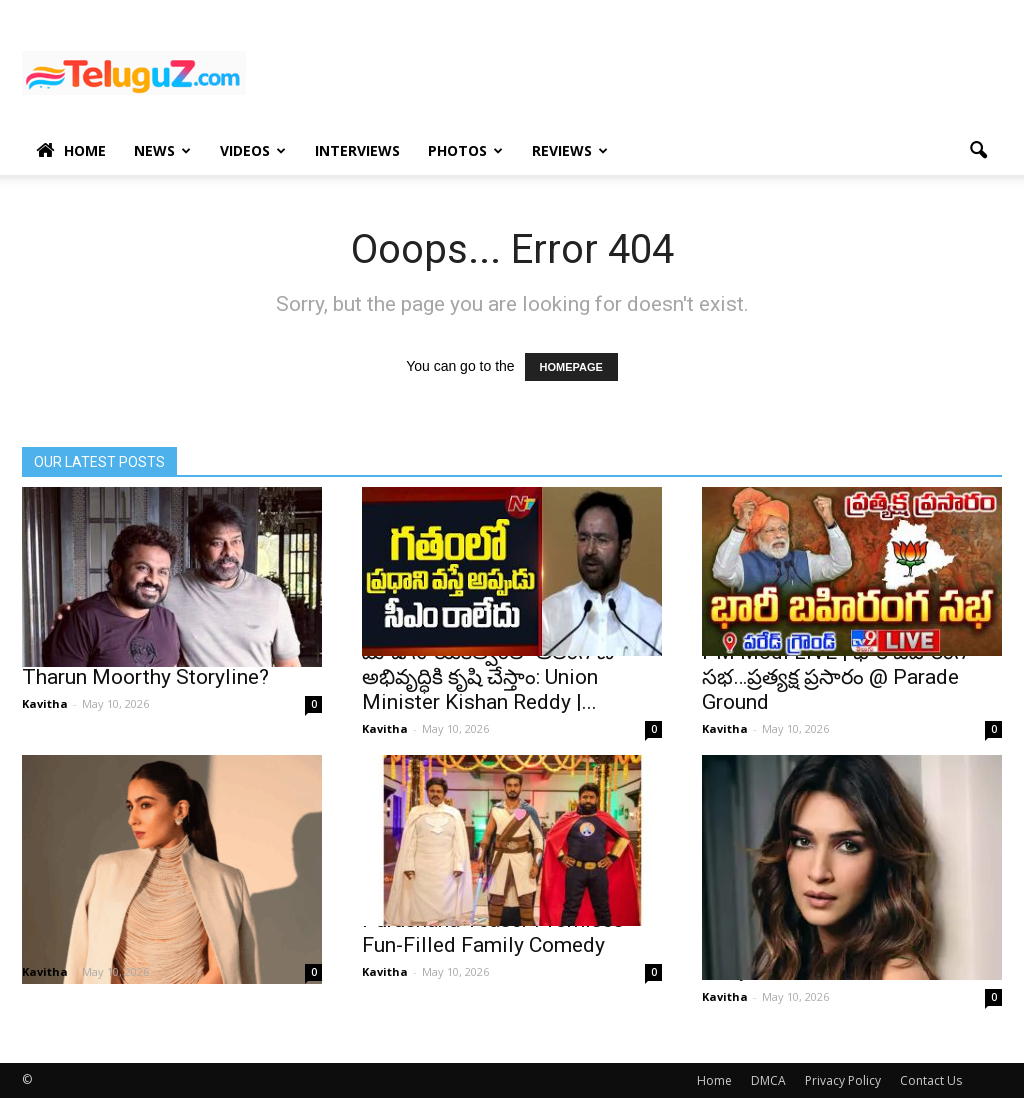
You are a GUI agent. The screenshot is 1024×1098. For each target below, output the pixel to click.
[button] (978, 151)
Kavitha (45, 703)
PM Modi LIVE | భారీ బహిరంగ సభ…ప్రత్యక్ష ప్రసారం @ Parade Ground (834, 677)
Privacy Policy (843, 1080)
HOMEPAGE (571, 367)
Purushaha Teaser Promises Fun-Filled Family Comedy (493, 932)
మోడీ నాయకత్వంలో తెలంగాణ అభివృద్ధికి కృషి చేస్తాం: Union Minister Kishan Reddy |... (488, 677)
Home (71, 151)
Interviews (357, 150)
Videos (253, 150)
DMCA (768, 1080)
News (162, 150)
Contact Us (931, 1080)
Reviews (570, 150)
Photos (465, 150)
